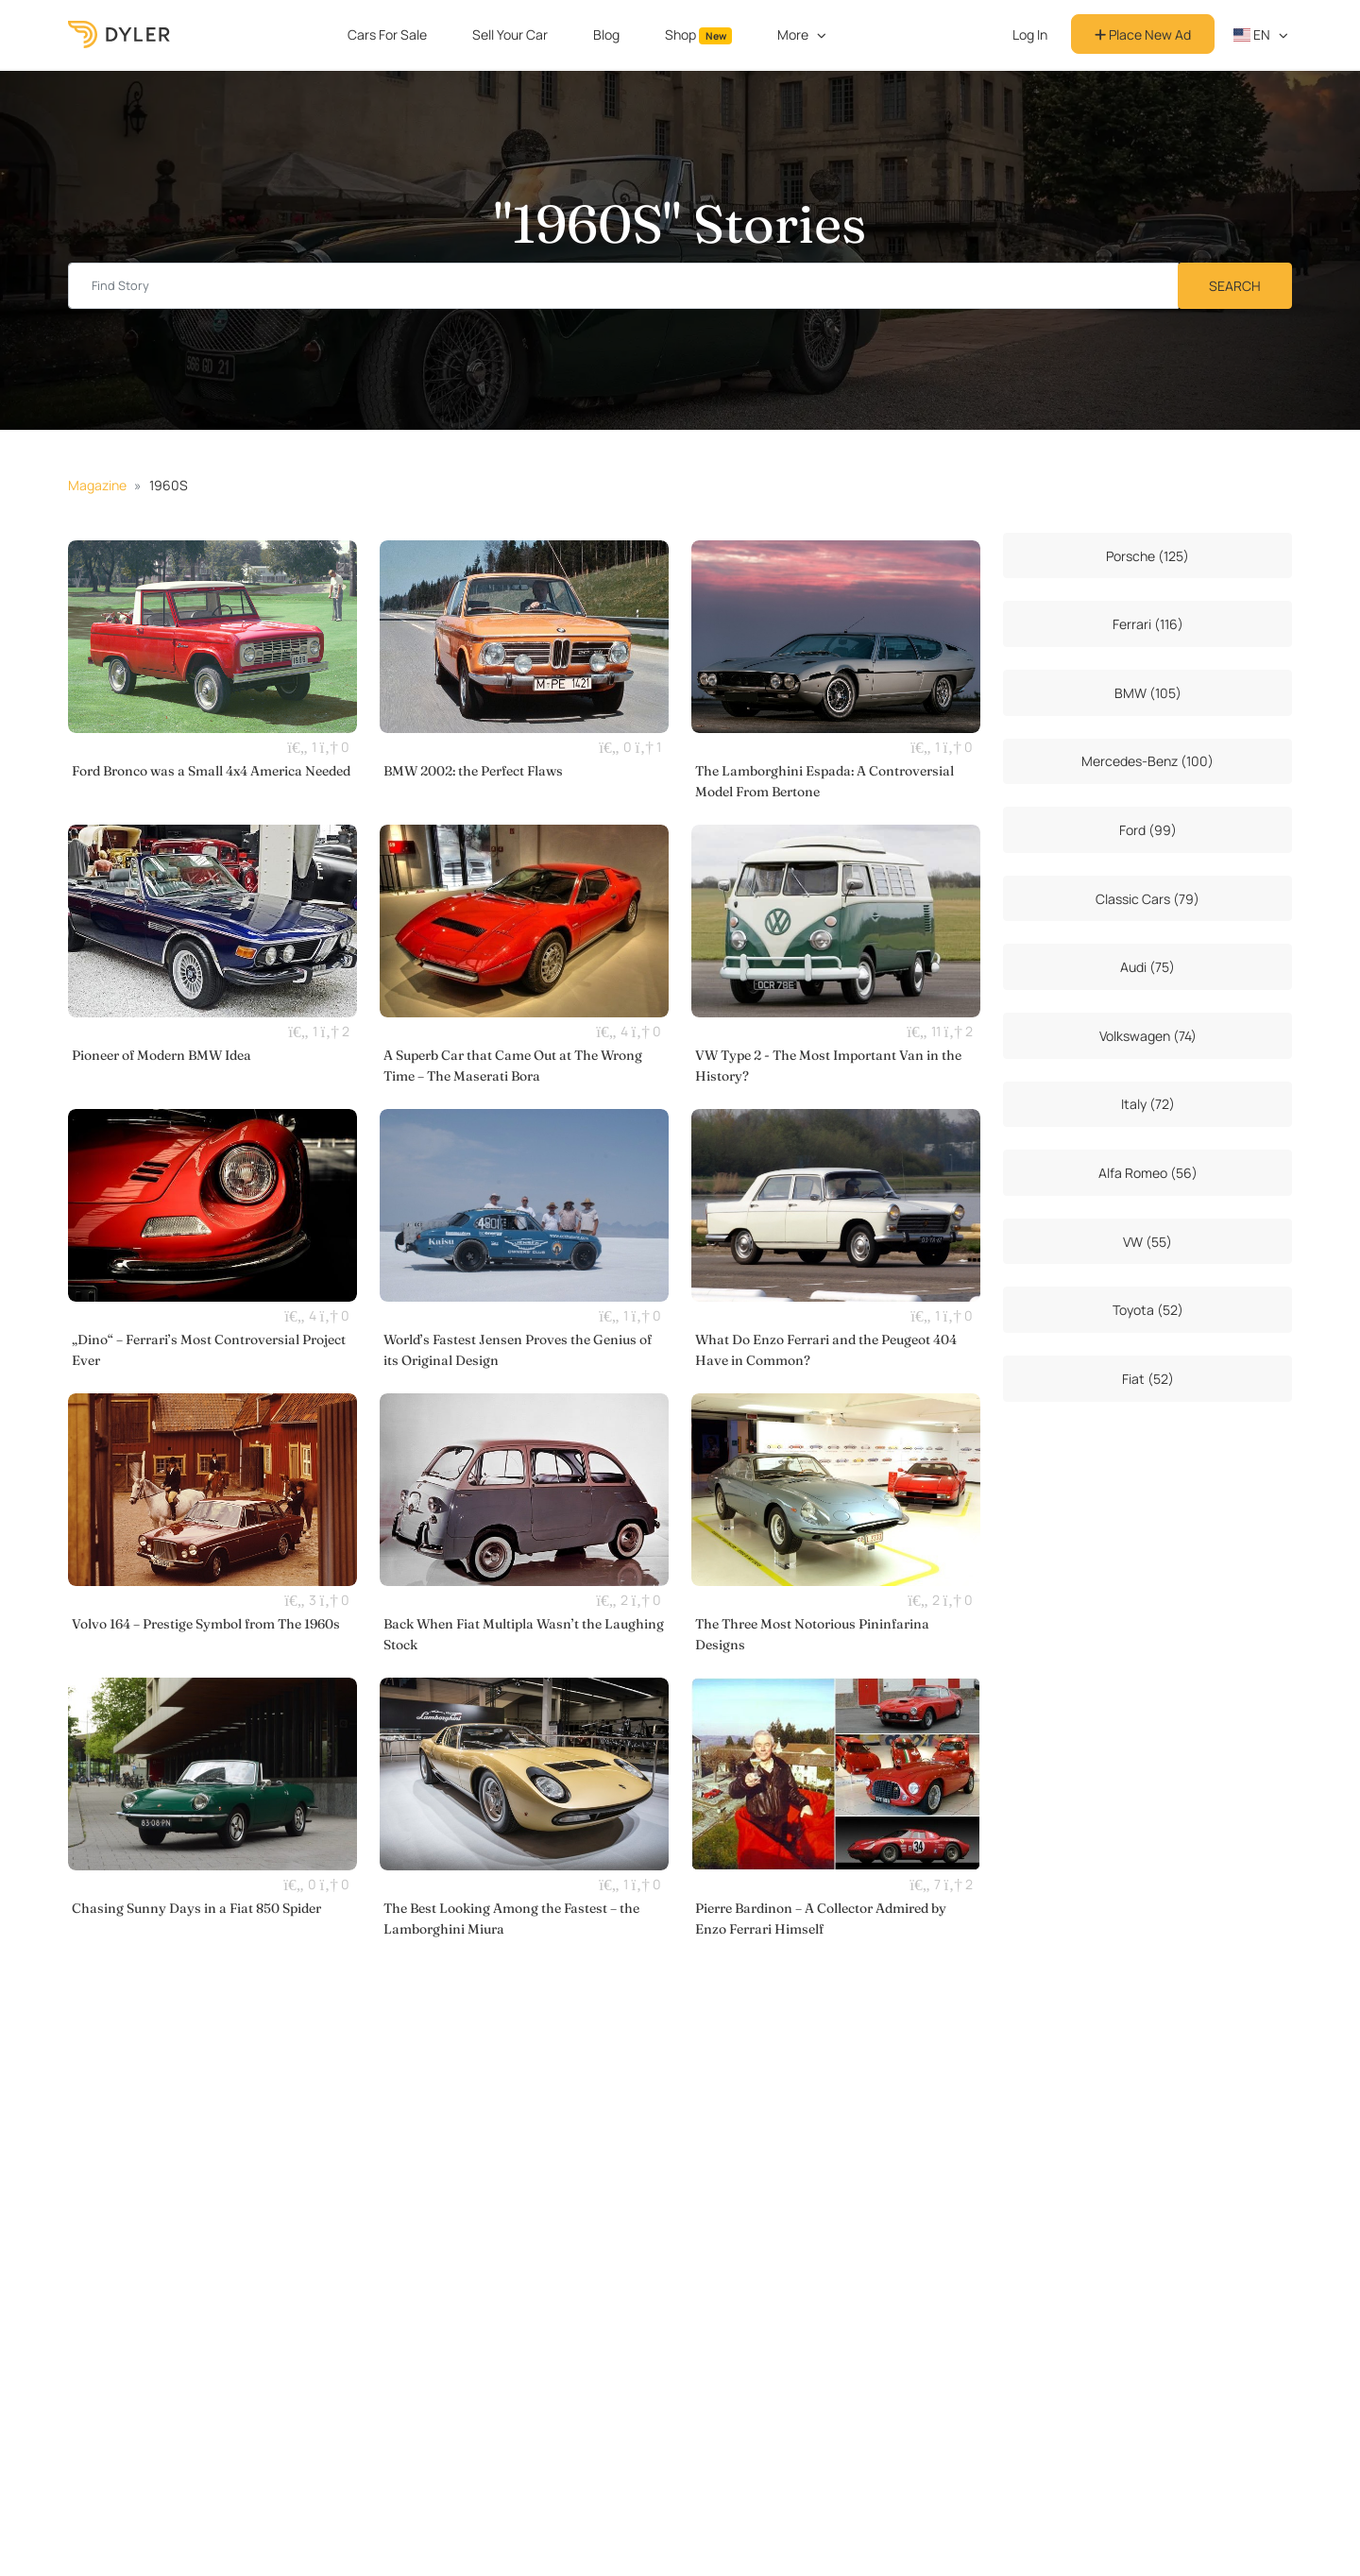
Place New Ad (1143, 34)
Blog (606, 34)
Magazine (97, 485)
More (792, 34)
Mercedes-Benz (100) (1147, 761)
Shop (699, 35)
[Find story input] (623, 286)
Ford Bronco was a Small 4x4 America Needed (211, 770)
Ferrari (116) (1148, 624)
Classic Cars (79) (1147, 899)
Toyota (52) (1148, 1310)
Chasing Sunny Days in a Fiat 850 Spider (196, 1908)
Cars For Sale (387, 34)
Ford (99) (1148, 830)
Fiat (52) (1148, 1379)
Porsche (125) (1147, 556)
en (1252, 34)
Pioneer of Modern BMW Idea (161, 1055)
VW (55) (1147, 1242)
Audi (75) (1147, 967)
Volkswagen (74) (1148, 1036)
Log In (1029, 34)
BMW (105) (1148, 693)
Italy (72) (1148, 1104)
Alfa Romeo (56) (1148, 1173)
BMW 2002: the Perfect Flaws (473, 770)
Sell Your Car (510, 34)
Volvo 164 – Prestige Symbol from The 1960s (206, 1623)
